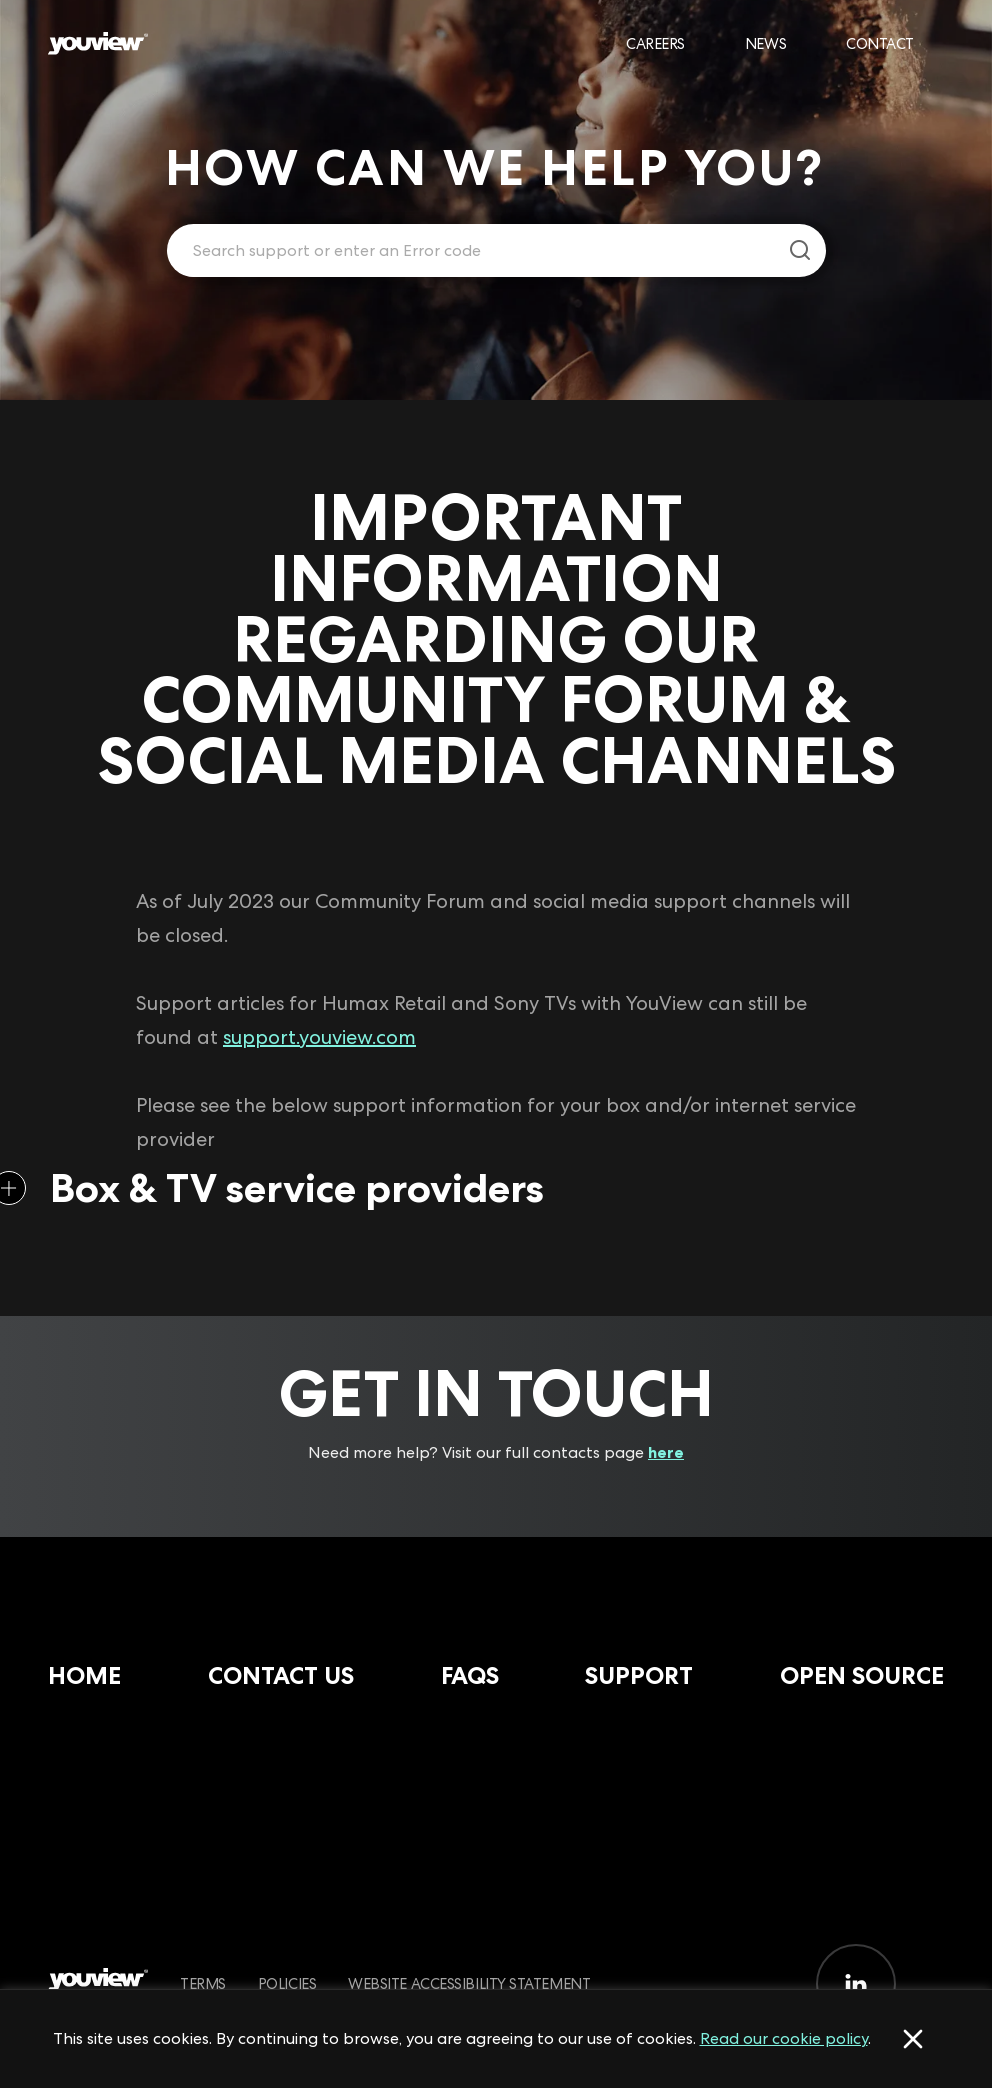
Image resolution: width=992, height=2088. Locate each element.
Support (639, 1675)
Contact (880, 43)
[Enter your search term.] (471, 251)
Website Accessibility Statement (469, 1983)
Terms (203, 1983)
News (765, 43)
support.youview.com (319, 1037)
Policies (287, 1983)
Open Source (862, 1675)
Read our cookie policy (784, 2038)
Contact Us (281, 1675)
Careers (655, 43)
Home (84, 1675)
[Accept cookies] (913, 2039)
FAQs (470, 1675)
